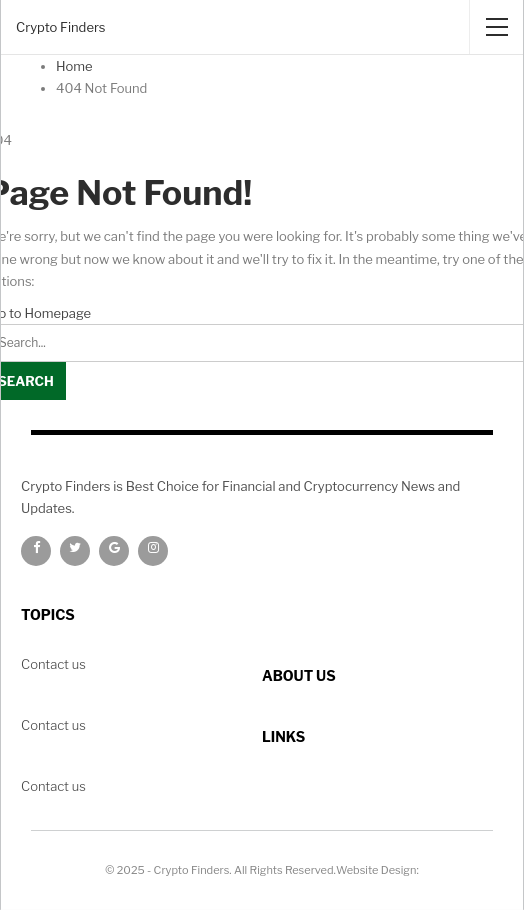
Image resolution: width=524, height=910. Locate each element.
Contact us (53, 786)
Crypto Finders (60, 27)
